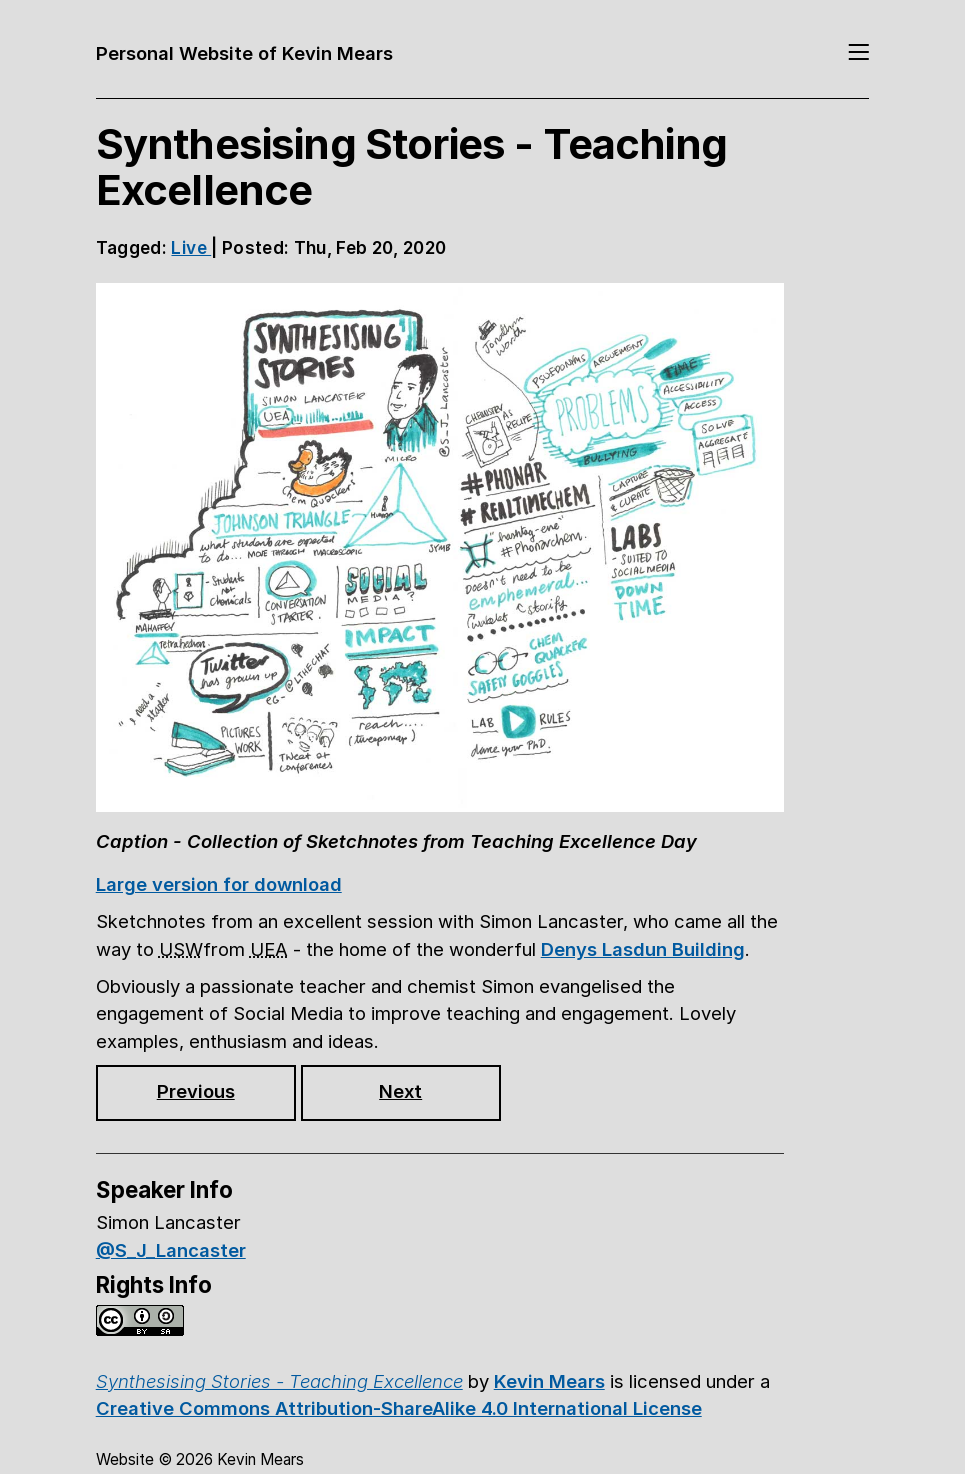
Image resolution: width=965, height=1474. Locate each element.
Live (191, 247)
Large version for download (219, 884)
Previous (196, 1091)
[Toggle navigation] (858, 54)
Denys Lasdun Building (643, 949)
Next (400, 1091)
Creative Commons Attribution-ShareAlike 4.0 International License (399, 1408)
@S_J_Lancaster (171, 1250)
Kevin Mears (549, 1381)
